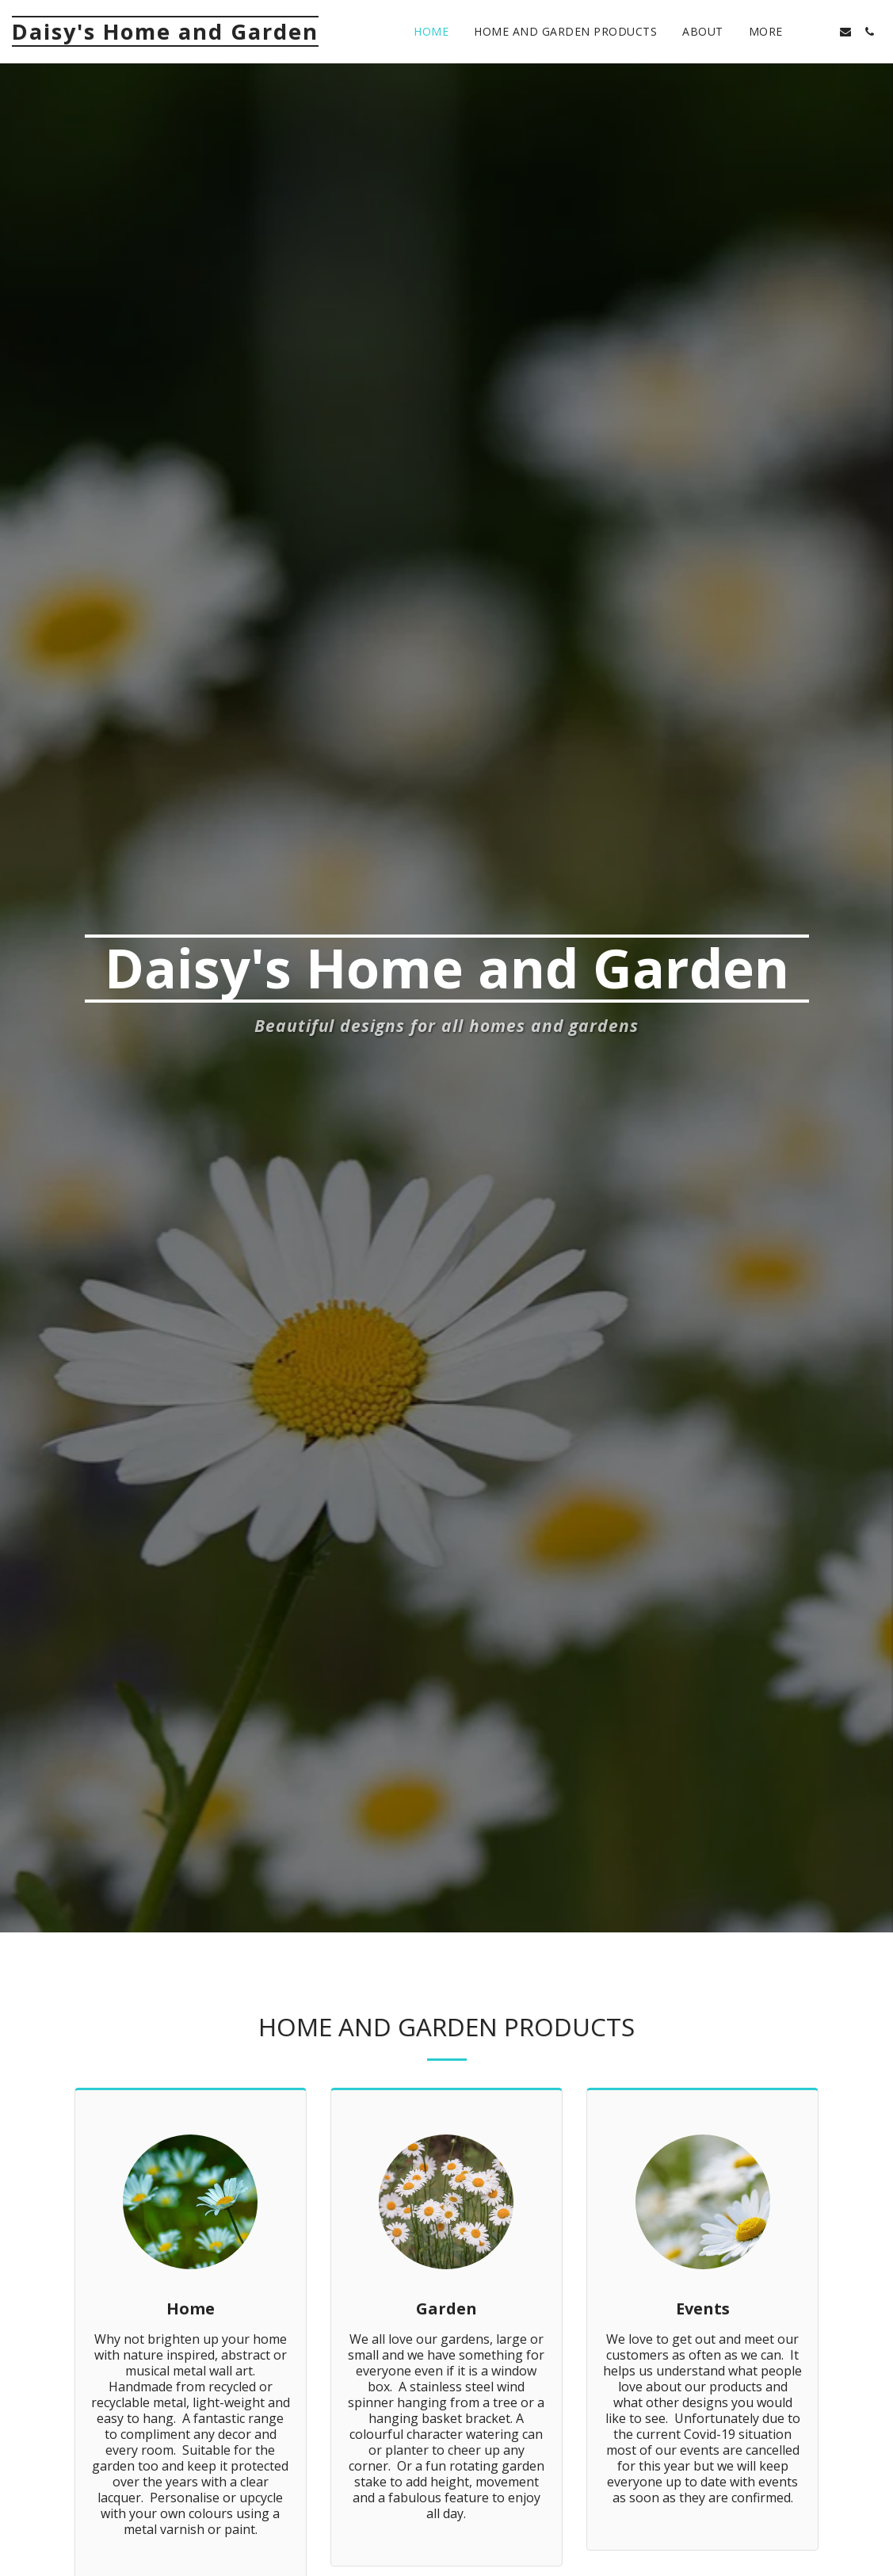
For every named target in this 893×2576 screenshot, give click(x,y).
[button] (822, 31)
